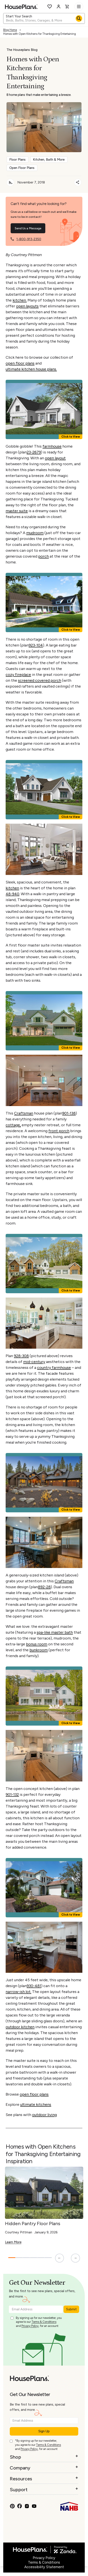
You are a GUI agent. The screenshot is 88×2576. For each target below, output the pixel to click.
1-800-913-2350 (28, 239)
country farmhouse (54, 1367)
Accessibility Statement (44, 2567)
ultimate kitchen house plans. (31, 369)
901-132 (12, 1794)
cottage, (13, 1125)
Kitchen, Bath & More (49, 160)
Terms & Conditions (43, 2321)
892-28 (44, 1587)
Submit (71, 2309)
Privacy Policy (30, 2326)
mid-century (34, 1361)
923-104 (36, 645)
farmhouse (52, 446)
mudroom (35, 532)
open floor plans (20, 363)
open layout (55, 458)
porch (43, 556)
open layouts (27, 306)
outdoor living (44, 2114)
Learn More (13, 2242)
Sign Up (44, 2431)
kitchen (12, 888)
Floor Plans (17, 160)
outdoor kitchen (20, 2026)
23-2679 (34, 452)
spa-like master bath (55, 1632)
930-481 (34, 1985)
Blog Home (10, 30)
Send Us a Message (28, 228)
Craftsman (23, 1113)
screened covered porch (39, 680)
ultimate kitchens (35, 2104)
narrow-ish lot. (18, 1991)
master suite (17, 510)
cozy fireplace (18, 674)
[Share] (77, 182)
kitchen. (20, 300)
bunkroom (38, 1650)
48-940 (12, 893)
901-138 (69, 1113)
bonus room (36, 1644)
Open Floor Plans (21, 168)
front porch (58, 1130)
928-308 (21, 1355)
